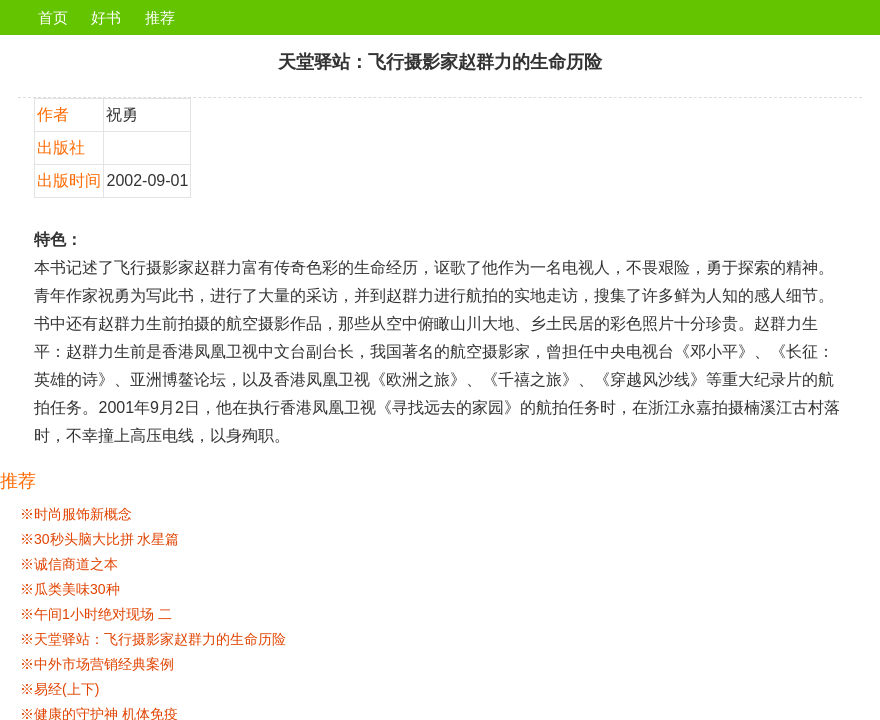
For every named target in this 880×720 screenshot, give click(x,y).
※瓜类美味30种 (70, 589)
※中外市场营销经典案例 (97, 664)
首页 (53, 17)
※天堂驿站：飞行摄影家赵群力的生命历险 (153, 639)
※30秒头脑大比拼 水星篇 (99, 539)
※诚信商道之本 (69, 564)
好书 (106, 17)
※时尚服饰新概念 (76, 514)
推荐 (160, 17)
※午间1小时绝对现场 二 (96, 614)
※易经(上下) (59, 689)
